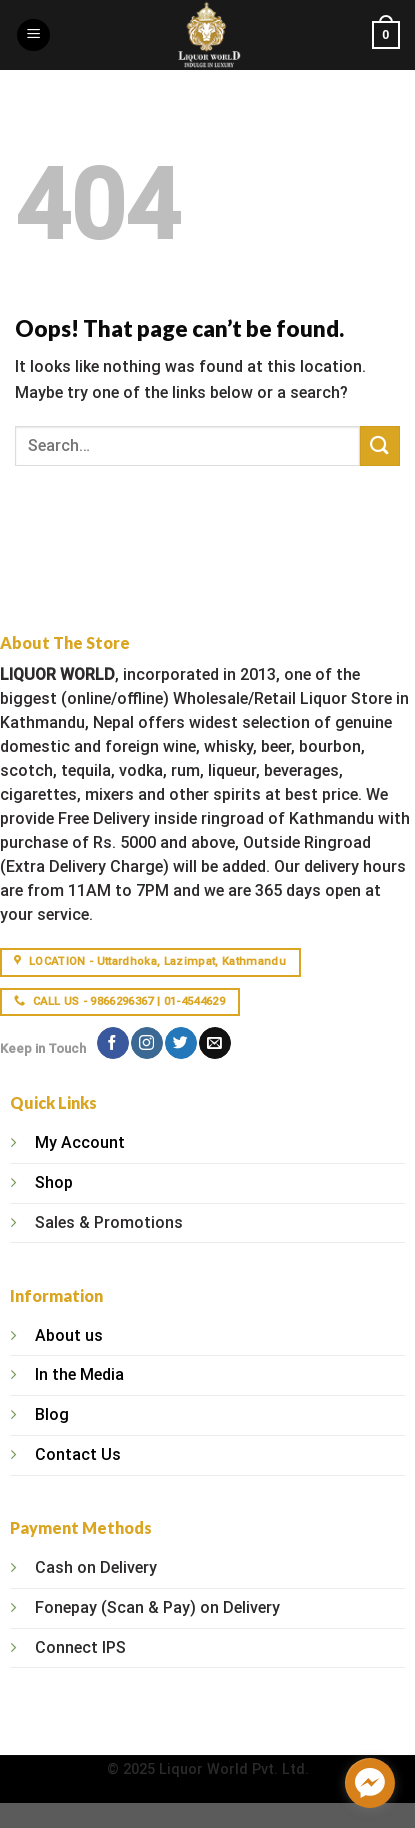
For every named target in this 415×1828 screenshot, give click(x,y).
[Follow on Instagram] (146, 1043)
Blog (52, 1414)
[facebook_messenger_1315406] (370, 1783)
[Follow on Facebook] (112, 1043)
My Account (80, 1142)
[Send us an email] (214, 1043)
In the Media (79, 1374)
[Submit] (380, 445)
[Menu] (33, 35)
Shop (54, 1182)
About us (69, 1335)
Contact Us (78, 1454)
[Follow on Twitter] (180, 1043)
